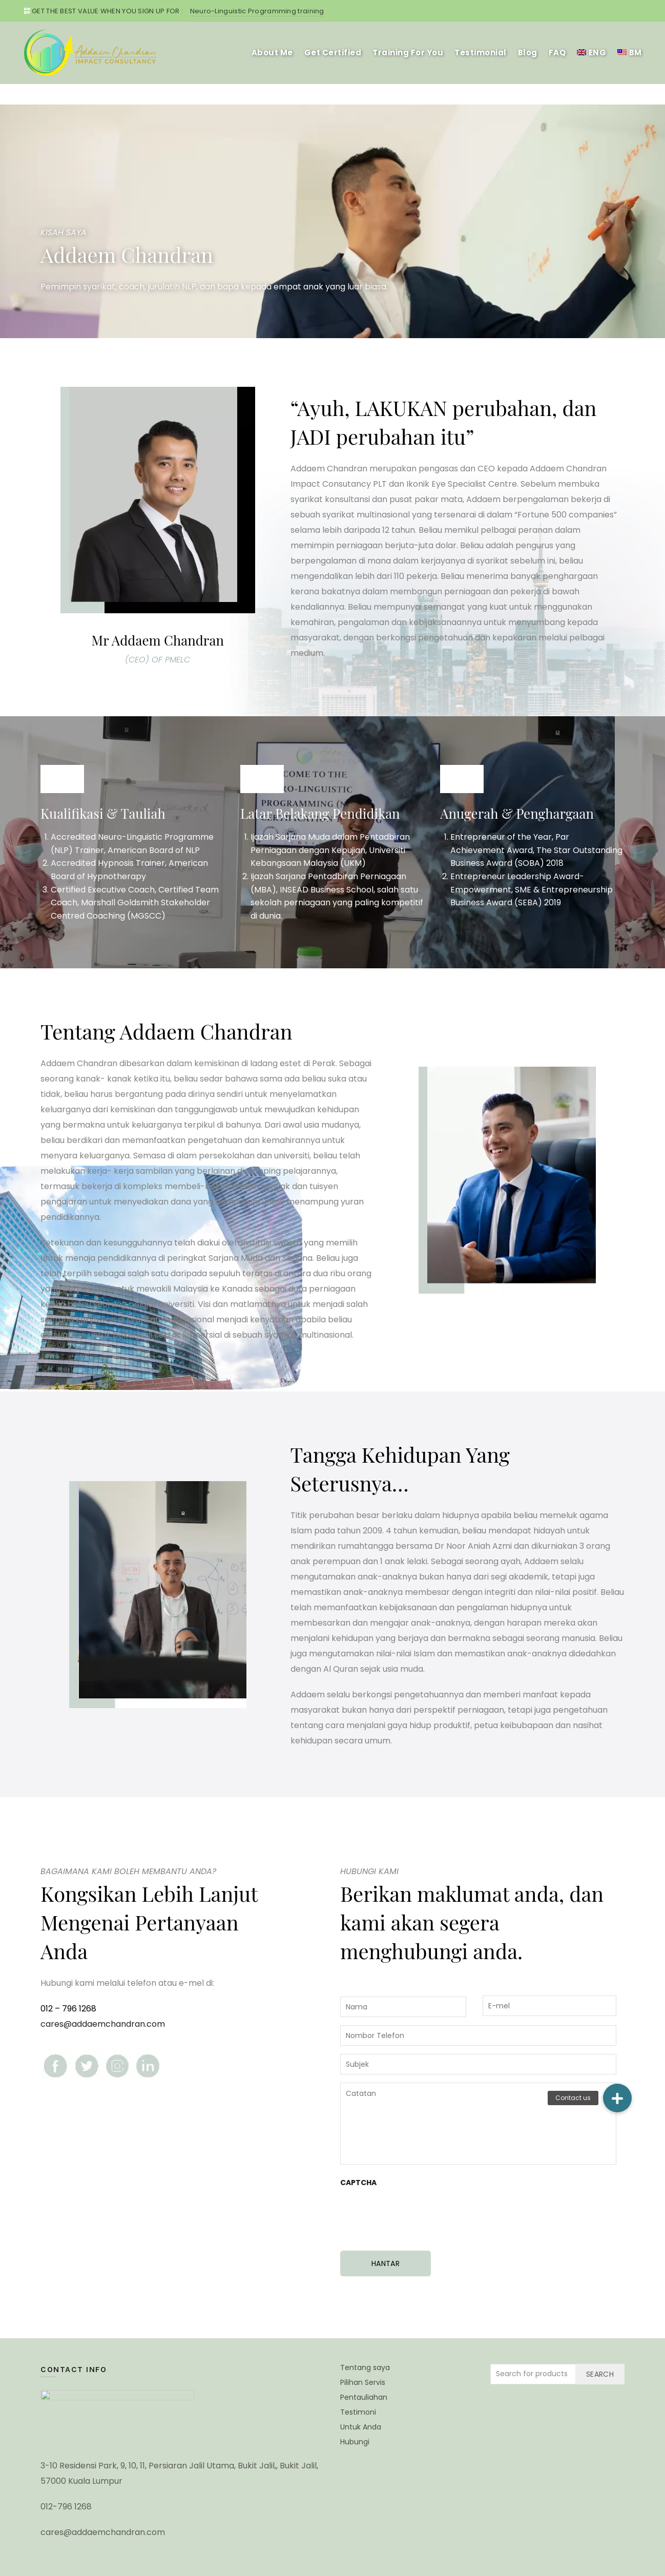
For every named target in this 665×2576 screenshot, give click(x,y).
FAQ (557, 52)
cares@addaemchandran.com (102, 2024)
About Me (272, 52)
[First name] (403, 2007)
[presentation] (418, 2214)
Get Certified (333, 52)
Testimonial (480, 52)
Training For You (407, 52)
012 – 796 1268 (68, 2008)
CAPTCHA (358, 2182)
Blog (527, 52)
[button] (617, 2098)
